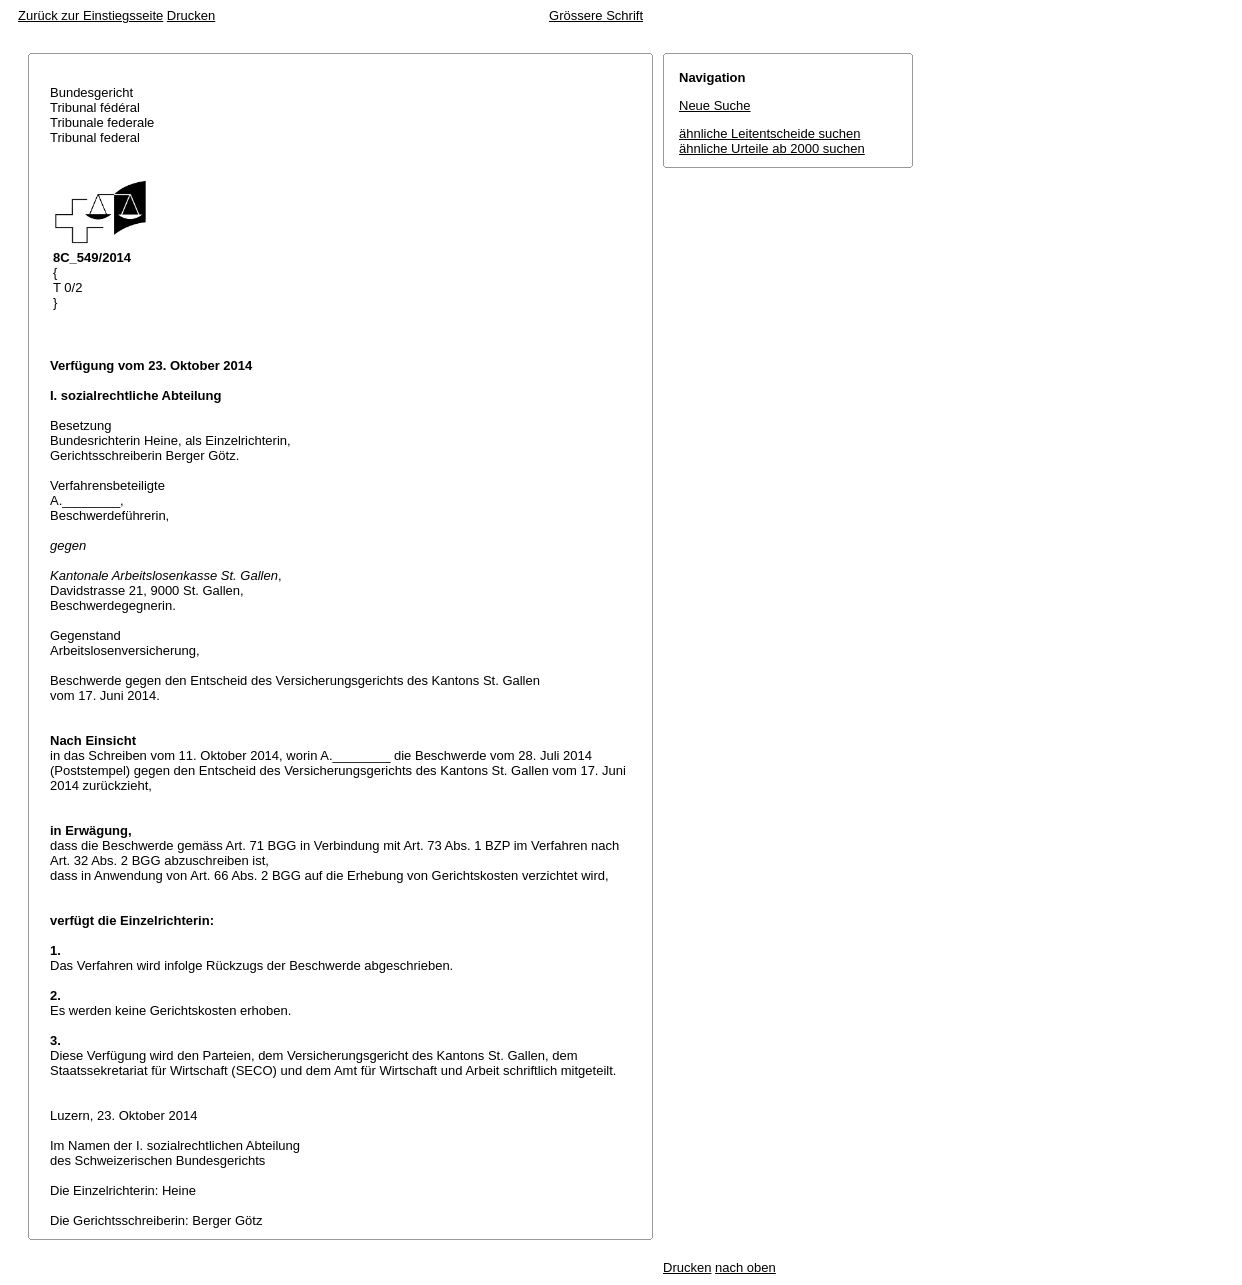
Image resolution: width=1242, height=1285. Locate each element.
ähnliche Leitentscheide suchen (769, 133)
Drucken (191, 15)
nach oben (745, 1267)
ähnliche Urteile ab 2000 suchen (772, 148)
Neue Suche (715, 105)
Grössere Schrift (596, 15)
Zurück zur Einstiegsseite (90, 15)
